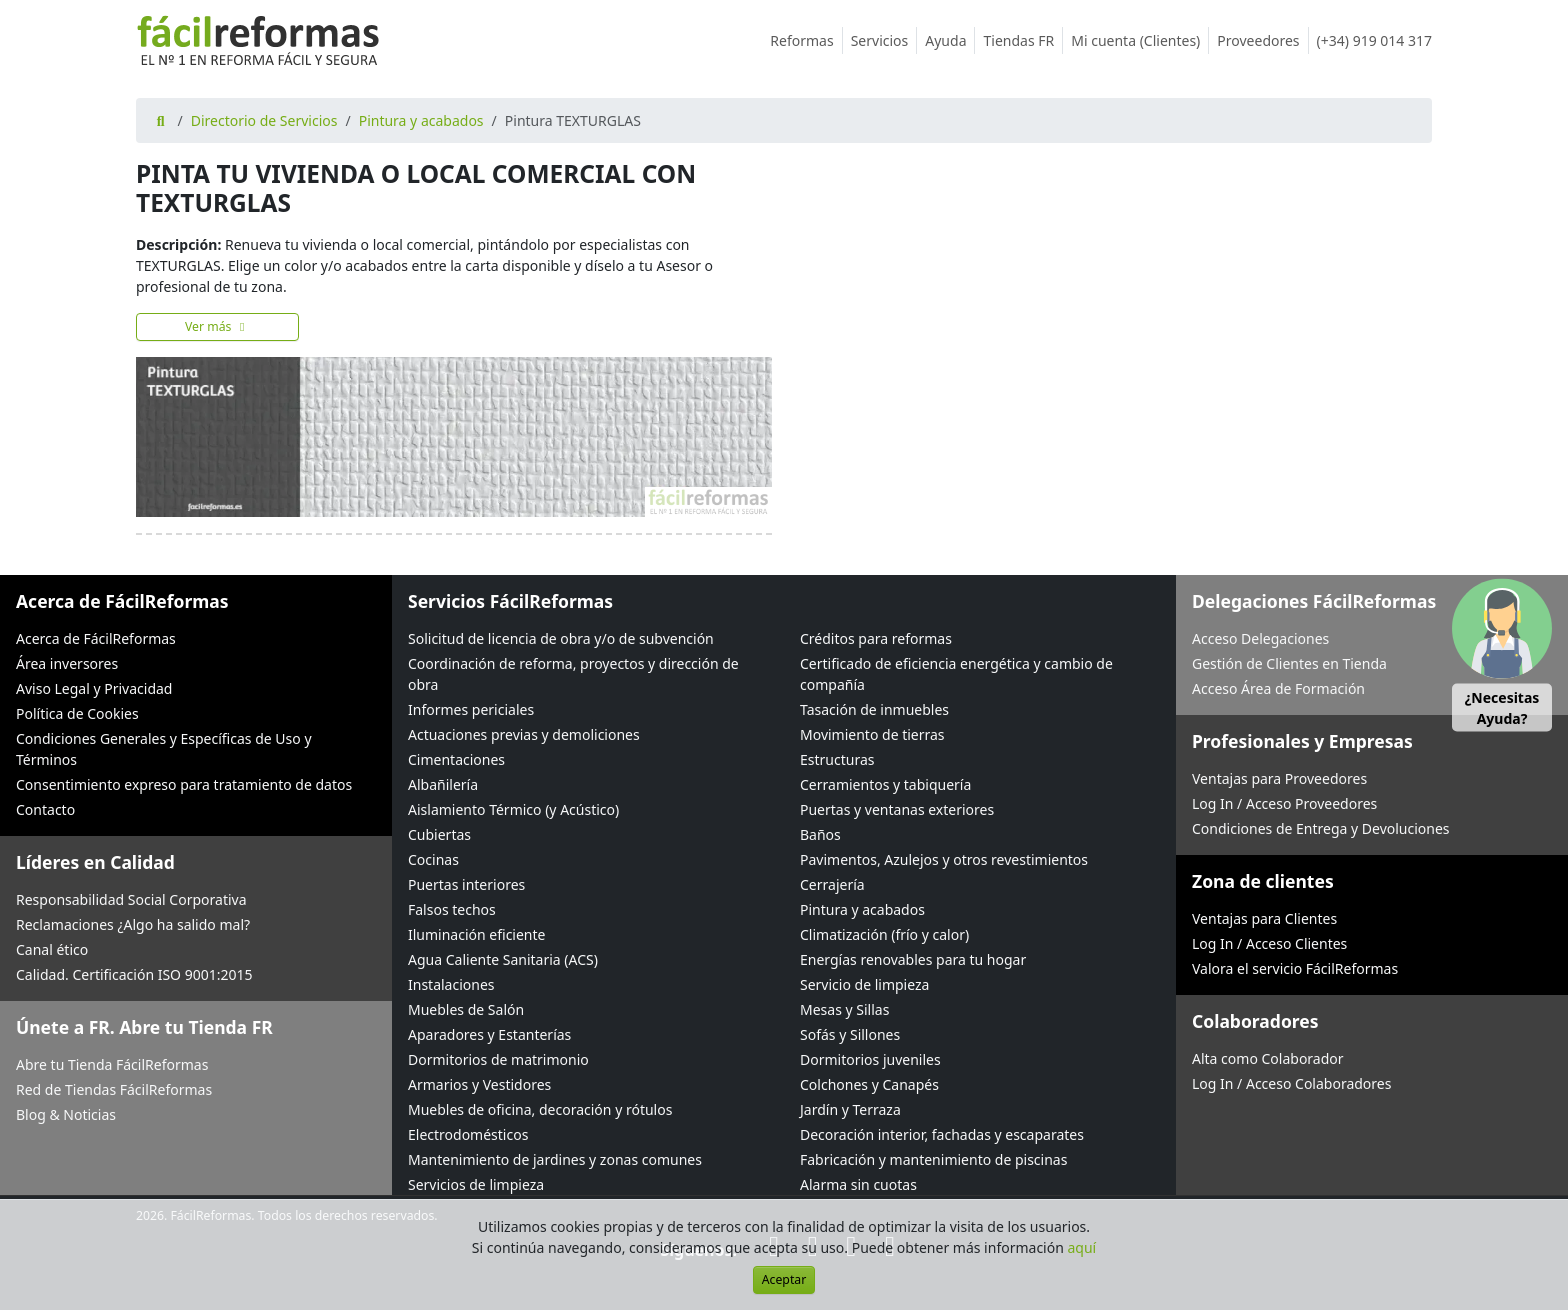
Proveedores (1262, 40)
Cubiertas (439, 834)
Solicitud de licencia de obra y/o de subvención (561, 638)
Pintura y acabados (421, 120)
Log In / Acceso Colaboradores (1291, 1083)
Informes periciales (471, 709)
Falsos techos (452, 909)
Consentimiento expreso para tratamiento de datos (184, 784)
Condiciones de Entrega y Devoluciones (1321, 828)
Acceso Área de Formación (1278, 688)
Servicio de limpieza (864, 984)
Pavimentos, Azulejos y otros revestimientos (944, 859)
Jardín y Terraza (850, 1109)
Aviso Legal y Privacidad (94, 688)
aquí (1082, 1247)
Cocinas (433, 859)
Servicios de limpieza (476, 1184)
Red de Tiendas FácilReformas (114, 1089)
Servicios (884, 40)
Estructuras (837, 759)
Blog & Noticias (66, 1114)
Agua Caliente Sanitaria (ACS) (503, 959)
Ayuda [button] (950, 40)
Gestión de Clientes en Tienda (1289, 663)
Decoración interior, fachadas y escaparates (942, 1134)
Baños (820, 834)
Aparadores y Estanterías (489, 1034)
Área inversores (67, 663)
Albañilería (443, 784)
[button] (1502, 655)
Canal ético (52, 949)
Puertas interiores (466, 884)
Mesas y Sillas (844, 1009)
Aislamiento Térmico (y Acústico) (513, 809)
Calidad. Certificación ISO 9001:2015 (134, 974)
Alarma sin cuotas (858, 1184)
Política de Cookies (77, 713)
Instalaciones (451, 984)
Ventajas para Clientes (1264, 918)
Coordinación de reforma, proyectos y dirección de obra (573, 674)
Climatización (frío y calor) (884, 934)
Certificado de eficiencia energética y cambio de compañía (956, 674)
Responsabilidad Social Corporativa (131, 899)
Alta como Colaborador (1268, 1058)
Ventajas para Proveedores (1279, 778)
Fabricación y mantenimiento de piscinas (933, 1159)
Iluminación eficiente (476, 934)
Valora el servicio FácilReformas (1295, 968)
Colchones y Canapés (869, 1084)
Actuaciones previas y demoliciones (524, 734)
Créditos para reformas (876, 638)
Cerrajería (832, 884)
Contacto (45, 809)
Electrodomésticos (468, 1134)
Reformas (806, 40)
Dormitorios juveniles (870, 1059)
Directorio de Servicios (264, 120)
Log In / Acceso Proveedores (1284, 803)
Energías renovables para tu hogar (913, 959)
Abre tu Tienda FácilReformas (112, 1064)
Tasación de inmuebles (874, 709)
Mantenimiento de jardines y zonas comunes (555, 1159)
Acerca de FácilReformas (96, 638)
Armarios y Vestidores (479, 1084)
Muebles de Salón (466, 1009)
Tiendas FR (1023, 40)
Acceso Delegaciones (1260, 638)
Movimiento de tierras (872, 734)
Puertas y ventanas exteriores (897, 809)
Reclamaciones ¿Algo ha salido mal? (133, 924)
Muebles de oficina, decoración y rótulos (540, 1109)
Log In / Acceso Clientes (1269, 943)
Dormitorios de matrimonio (498, 1059)
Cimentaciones (456, 759)
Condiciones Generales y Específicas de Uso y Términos (164, 749)
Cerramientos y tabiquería (885, 784)
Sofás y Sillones (850, 1034)
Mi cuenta (1140, 40)
